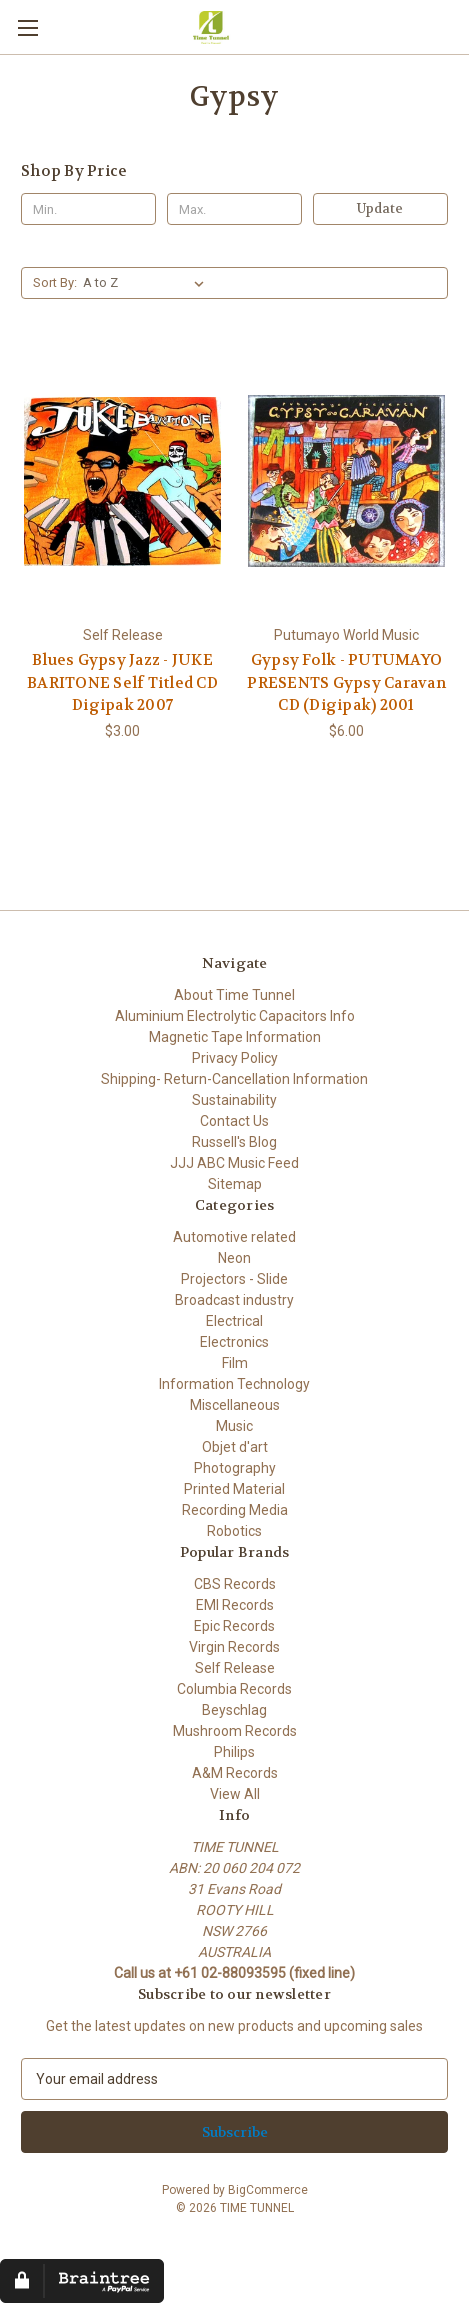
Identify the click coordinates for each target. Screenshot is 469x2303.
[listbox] (147, 283)
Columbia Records (234, 1689)
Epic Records (234, 1626)
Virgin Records (234, 1647)
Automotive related (234, 1237)
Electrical (234, 1321)
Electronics (234, 1342)
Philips (234, 1752)
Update (380, 208)
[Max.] (234, 209)
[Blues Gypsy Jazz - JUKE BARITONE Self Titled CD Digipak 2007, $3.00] (122, 481)
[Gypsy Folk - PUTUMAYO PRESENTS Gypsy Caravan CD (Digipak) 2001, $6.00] (346, 481)
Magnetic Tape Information (235, 1037)
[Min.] (88, 209)
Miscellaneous (235, 1405)
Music (234, 1426)
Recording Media (235, 1510)
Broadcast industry (234, 1300)
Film (235, 1363)
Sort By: (55, 282)
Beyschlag (234, 1710)
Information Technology (234, 1384)
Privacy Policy (235, 1058)
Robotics (234, 1531)
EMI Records (235, 1605)
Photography (235, 1468)
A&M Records (235, 1773)
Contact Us (234, 1121)
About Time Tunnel (234, 995)
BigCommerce (268, 2190)
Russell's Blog (234, 1142)
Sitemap (235, 1184)
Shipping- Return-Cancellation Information (234, 1079)
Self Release (235, 1668)
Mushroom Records (235, 1731)
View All (235, 1794)
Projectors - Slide (234, 1279)
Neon (234, 1258)
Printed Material (234, 1489)
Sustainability (234, 1100)
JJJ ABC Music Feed (234, 1163)
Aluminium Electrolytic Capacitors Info (235, 1016)
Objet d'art (235, 1447)
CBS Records (235, 1584)
